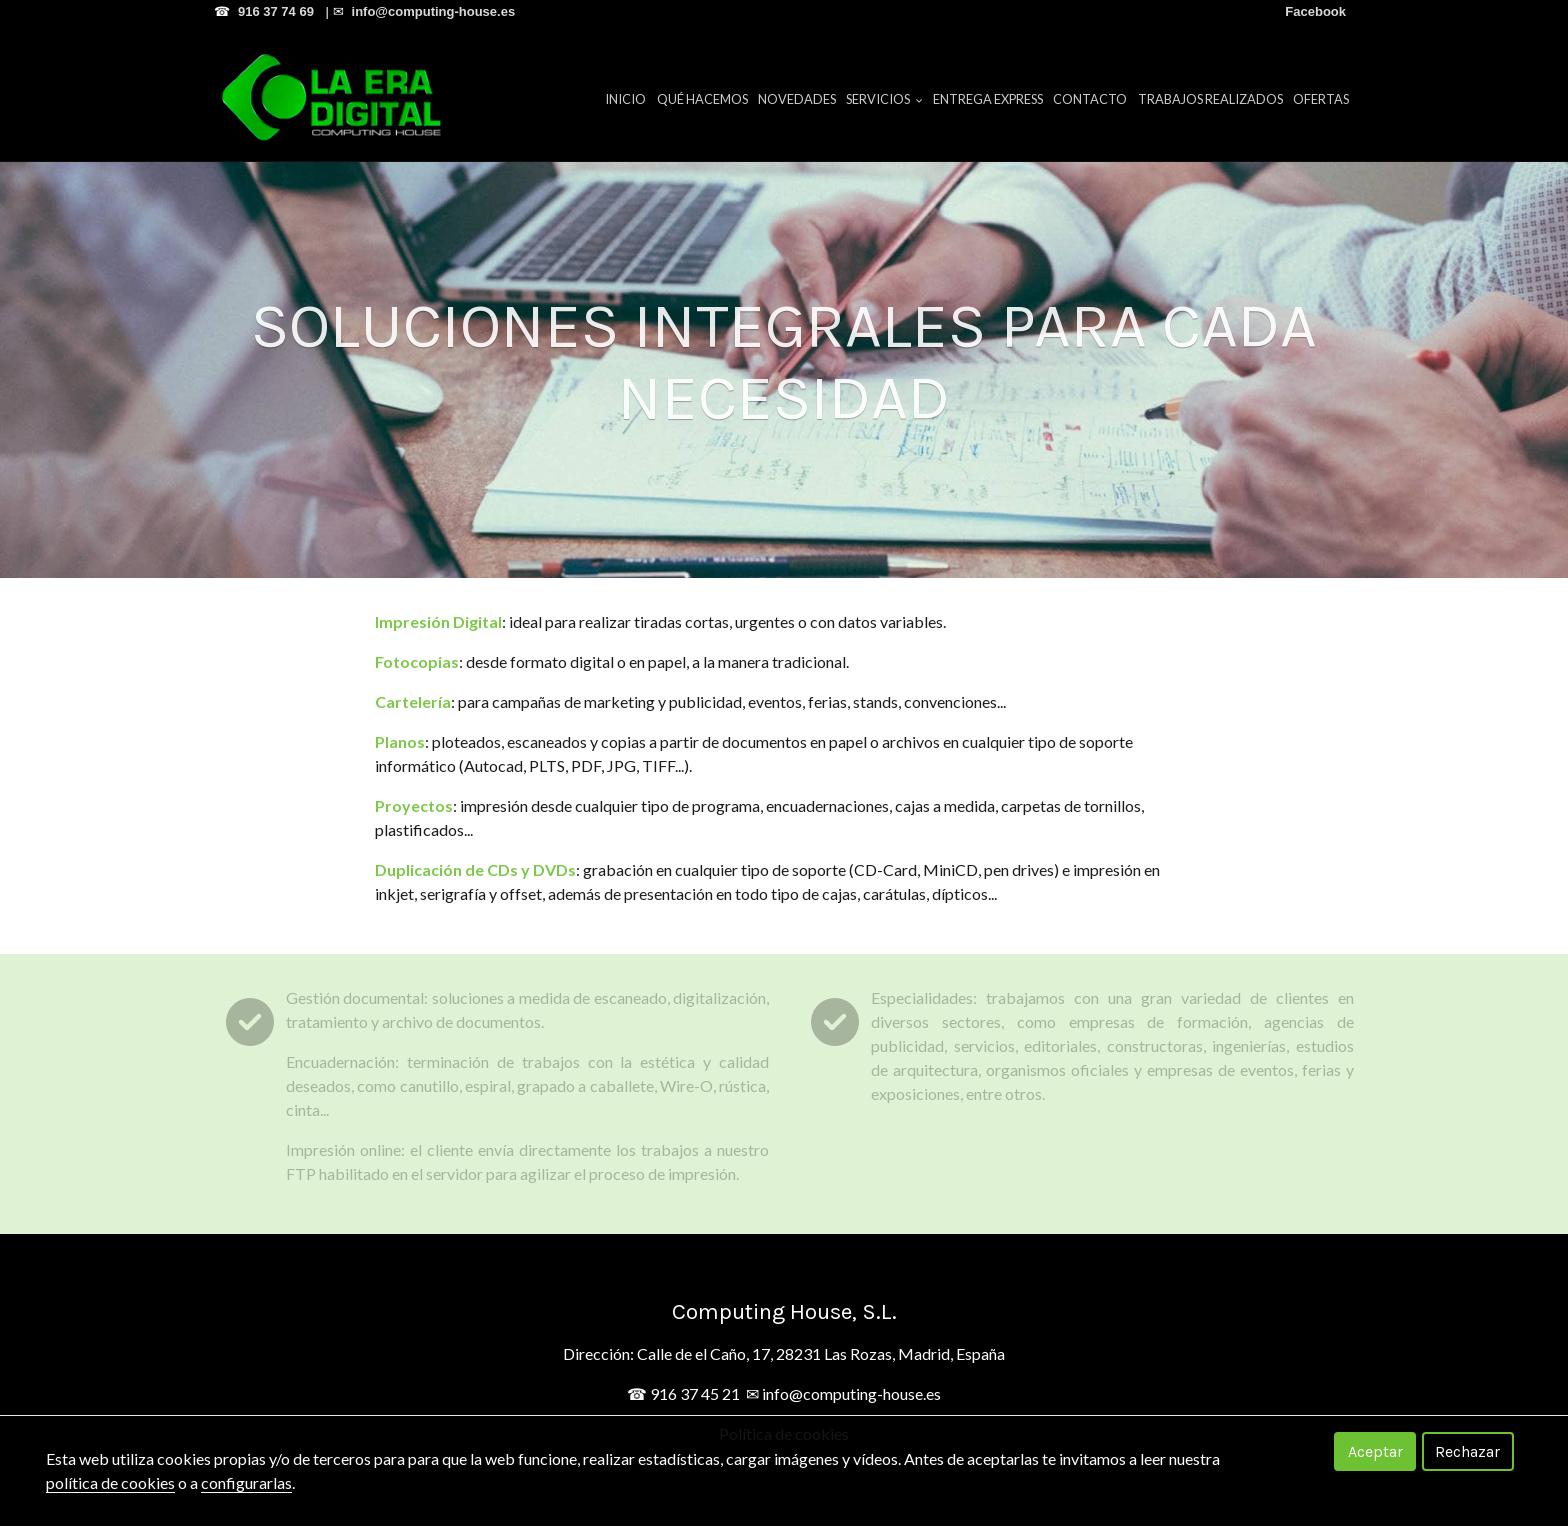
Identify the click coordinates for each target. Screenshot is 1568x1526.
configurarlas (246, 1482)
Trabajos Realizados (1210, 99)
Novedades (797, 99)
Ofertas (1321, 99)
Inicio (625, 99)
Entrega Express (988, 99)
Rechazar (1467, 1451)
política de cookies (110, 1482)
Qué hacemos (702, 99)
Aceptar (1375, 1451)
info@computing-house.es (851, 1393)
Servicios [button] (884, 99)
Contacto (1090, 99)
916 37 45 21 (695, 1393)
